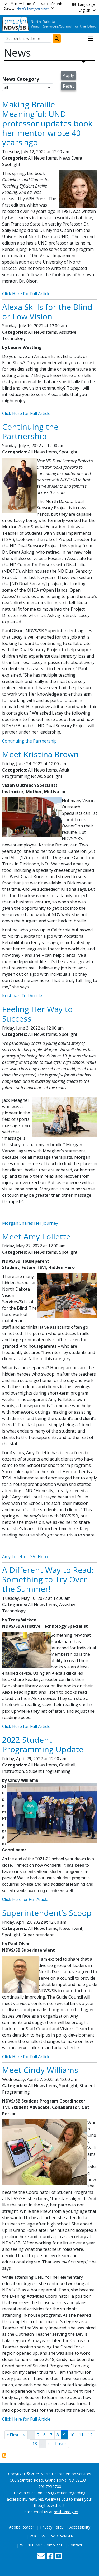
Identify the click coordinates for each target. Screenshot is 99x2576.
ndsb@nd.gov (66, 2511)
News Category (20, 79)
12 (91, 2434)
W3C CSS (37, 2536)
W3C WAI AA (62, 2536)
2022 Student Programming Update (42, 1744)
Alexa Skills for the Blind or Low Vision (47, 311)
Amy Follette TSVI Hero (25, 1556)
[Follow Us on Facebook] (50, 2557)
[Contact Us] (41, 2557)
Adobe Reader (21, 2527)
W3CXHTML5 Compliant (41, 2545)
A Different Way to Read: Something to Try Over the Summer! (47, 1579)
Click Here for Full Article (26, 293)
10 (73, 2434)
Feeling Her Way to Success (37, 1014)
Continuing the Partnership (30, 431)
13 (35, 2443)
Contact (75, 2545)
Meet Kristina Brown (40, 754)
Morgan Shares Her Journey (30, 1223)
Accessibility (79, 2527)
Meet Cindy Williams (40, 2070)
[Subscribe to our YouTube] (58, 2557)
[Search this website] (27, 39)
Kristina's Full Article (22, 996)
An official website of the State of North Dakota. (33, 6)
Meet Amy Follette (36, 1236)
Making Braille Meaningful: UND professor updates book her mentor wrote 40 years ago (47, 123)
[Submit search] (57, 38)
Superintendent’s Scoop (47, 1912)
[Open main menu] (90, 38)
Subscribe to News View (4, 2455)
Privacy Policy (51, 2527)
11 (82, 2434)
